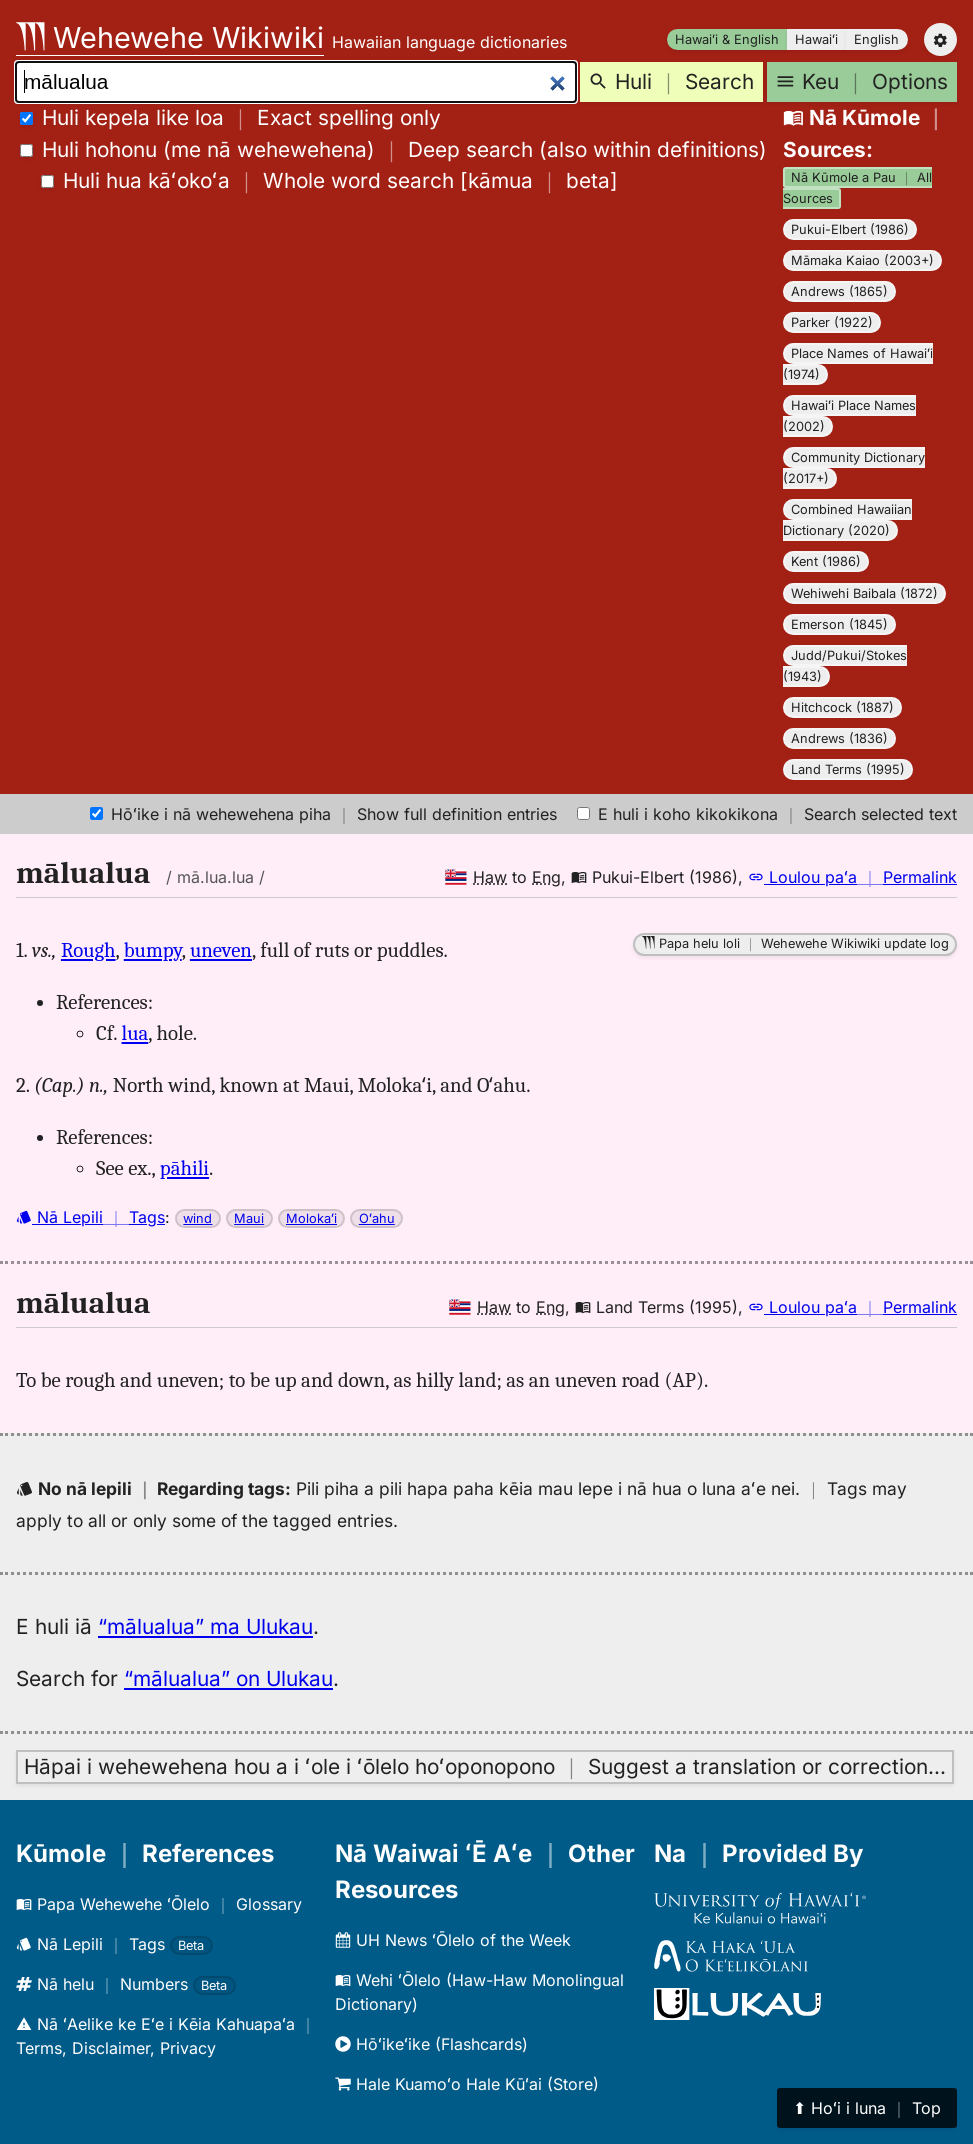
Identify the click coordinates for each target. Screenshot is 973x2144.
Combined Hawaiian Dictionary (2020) (847, 520)
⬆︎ (867, 2108)
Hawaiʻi (816, 39)
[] (329, 180)
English (876, 39)
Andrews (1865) (839, 291)
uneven (221, 950)
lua (135, 1033)
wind (197, 1218)
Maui (249, 1218)
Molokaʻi (311, 1218)
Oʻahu (377, 1218)
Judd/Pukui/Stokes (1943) (845, 666)
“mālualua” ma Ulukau (205, 1626)
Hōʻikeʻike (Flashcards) (431, 2044)
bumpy (153, 950)
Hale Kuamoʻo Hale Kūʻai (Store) (467, 2084)
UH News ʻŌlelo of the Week (453, 1940)
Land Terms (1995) (848, 769)
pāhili (184, 1168)
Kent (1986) (826, 561)
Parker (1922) (832, 322)
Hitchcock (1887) (842, 707)
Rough (88, 950)
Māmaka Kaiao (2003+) (862, 260)
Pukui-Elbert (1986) (850, 229)
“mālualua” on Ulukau (228, 1678)
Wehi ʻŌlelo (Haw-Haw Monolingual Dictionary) (479, 1992)
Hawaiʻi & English (727, 39)
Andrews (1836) (839, 738)
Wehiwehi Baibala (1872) (864, 593)
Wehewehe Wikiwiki (170, 37)
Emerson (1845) (839, 624)
